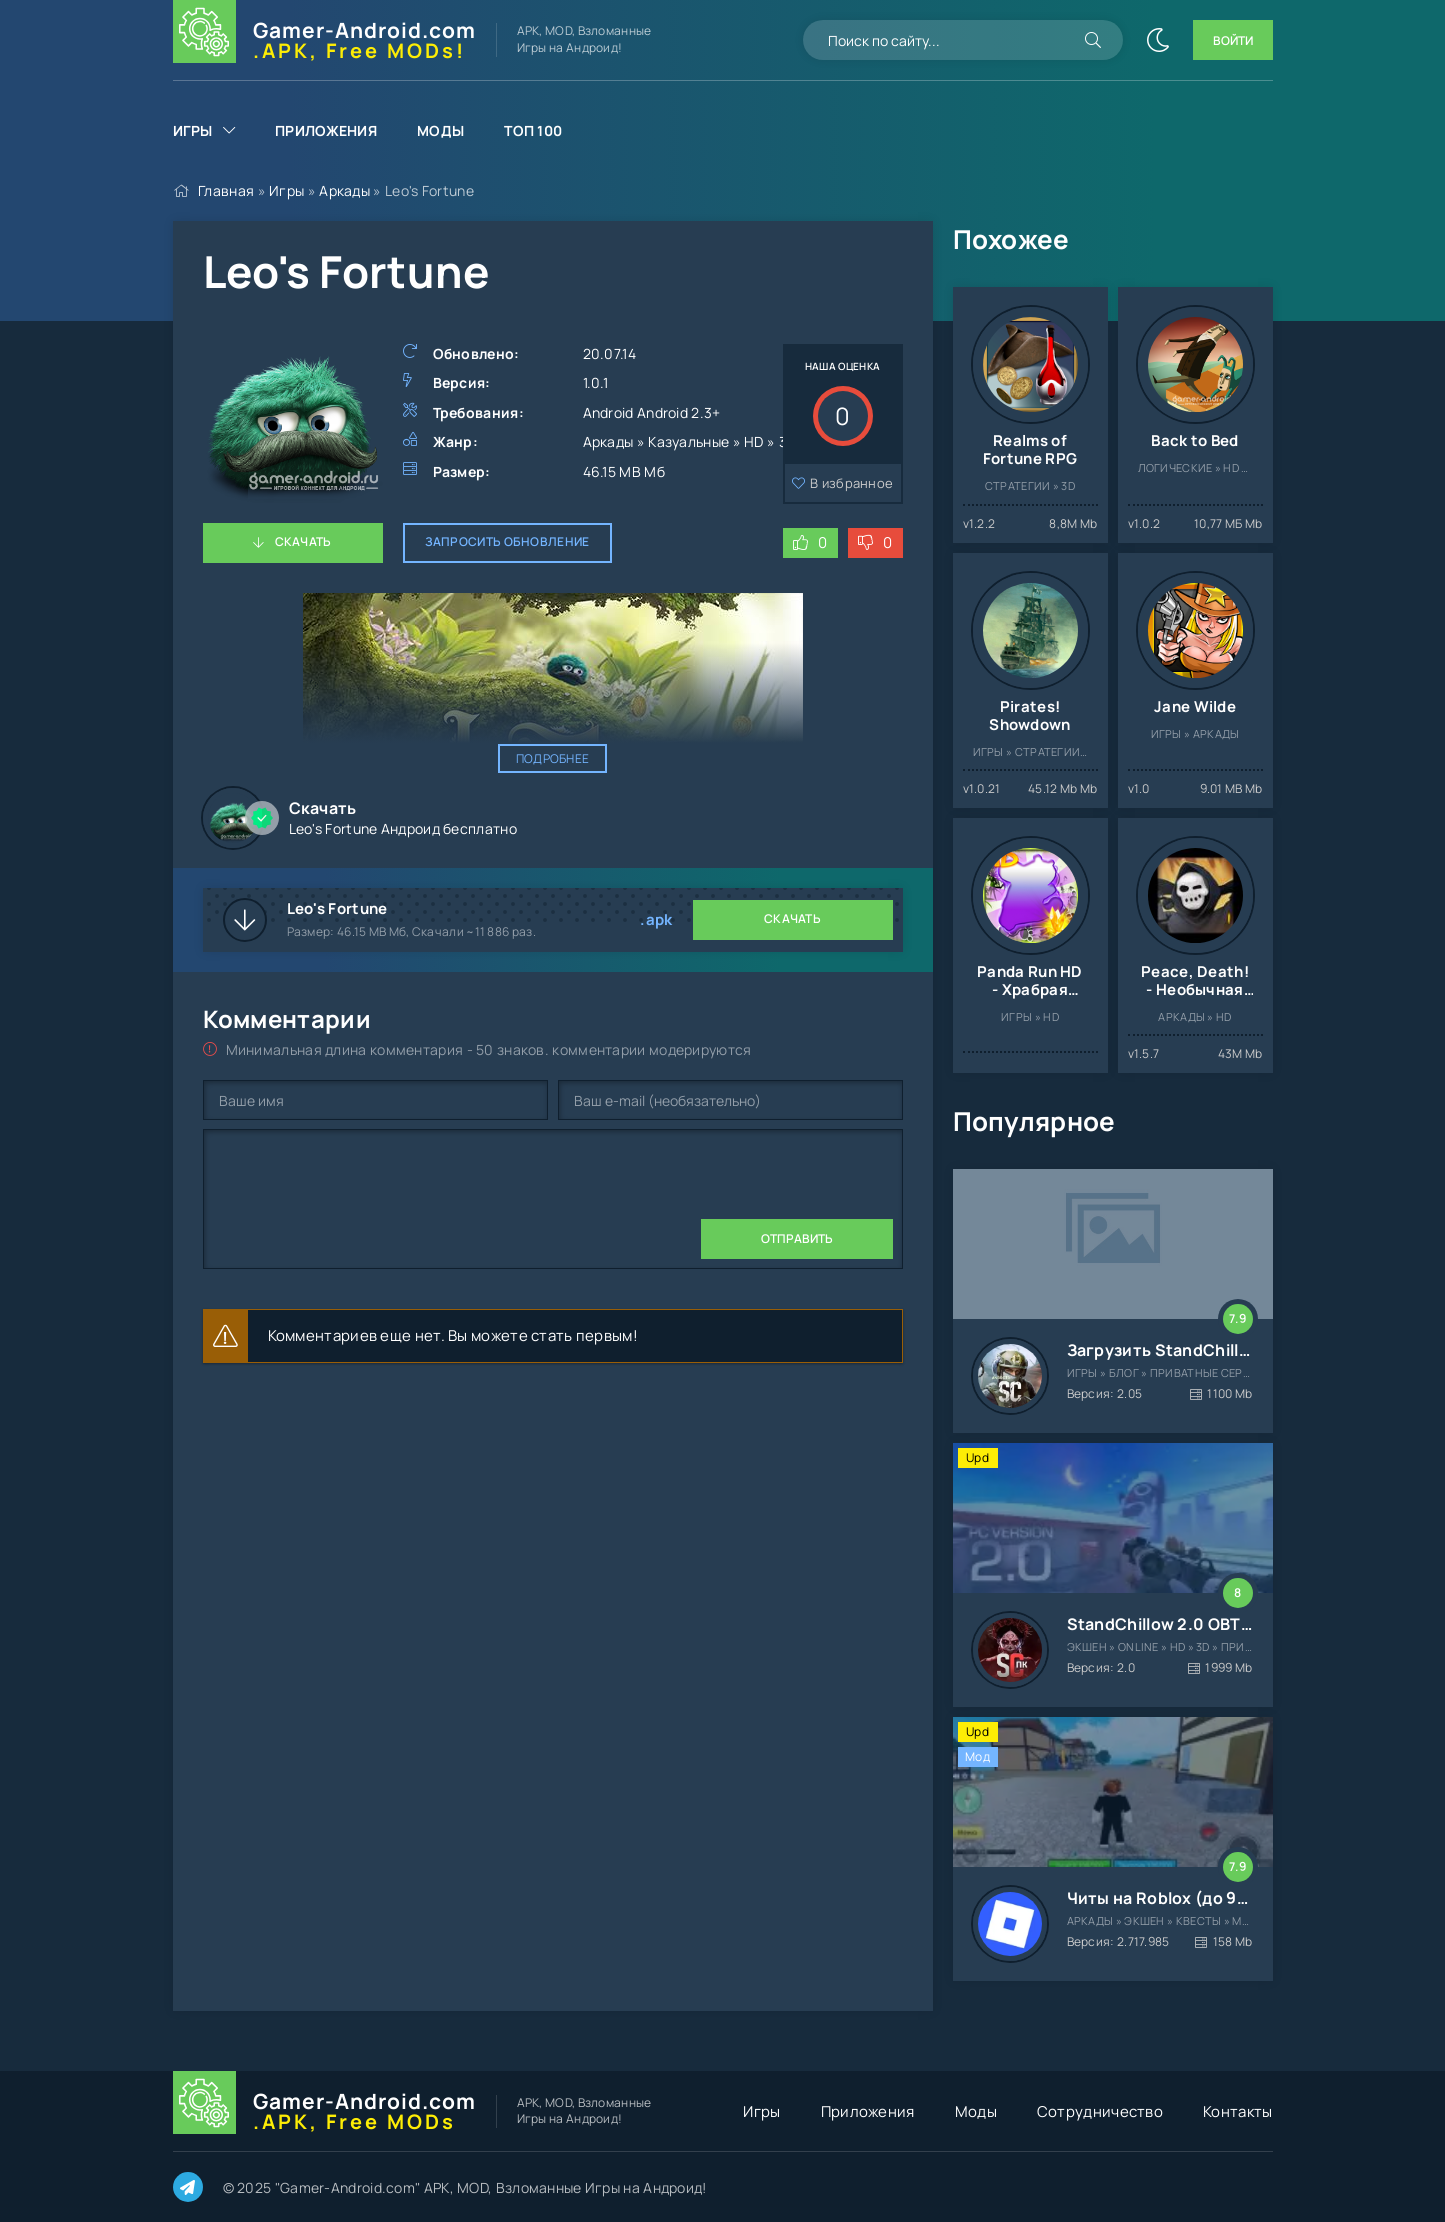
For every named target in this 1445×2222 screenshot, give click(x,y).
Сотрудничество (1100, 2111)
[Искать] (1093, 40)
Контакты (1237, 2111)
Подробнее (553, 758)
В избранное (851, 483)
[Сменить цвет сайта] (1158, 40)
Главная (226, 190)
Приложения (326, 130)
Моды (440, 130)
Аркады (344, 190)
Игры (193, 130)
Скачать (303, 541)
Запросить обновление (507, 541)
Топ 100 (533, 130)
